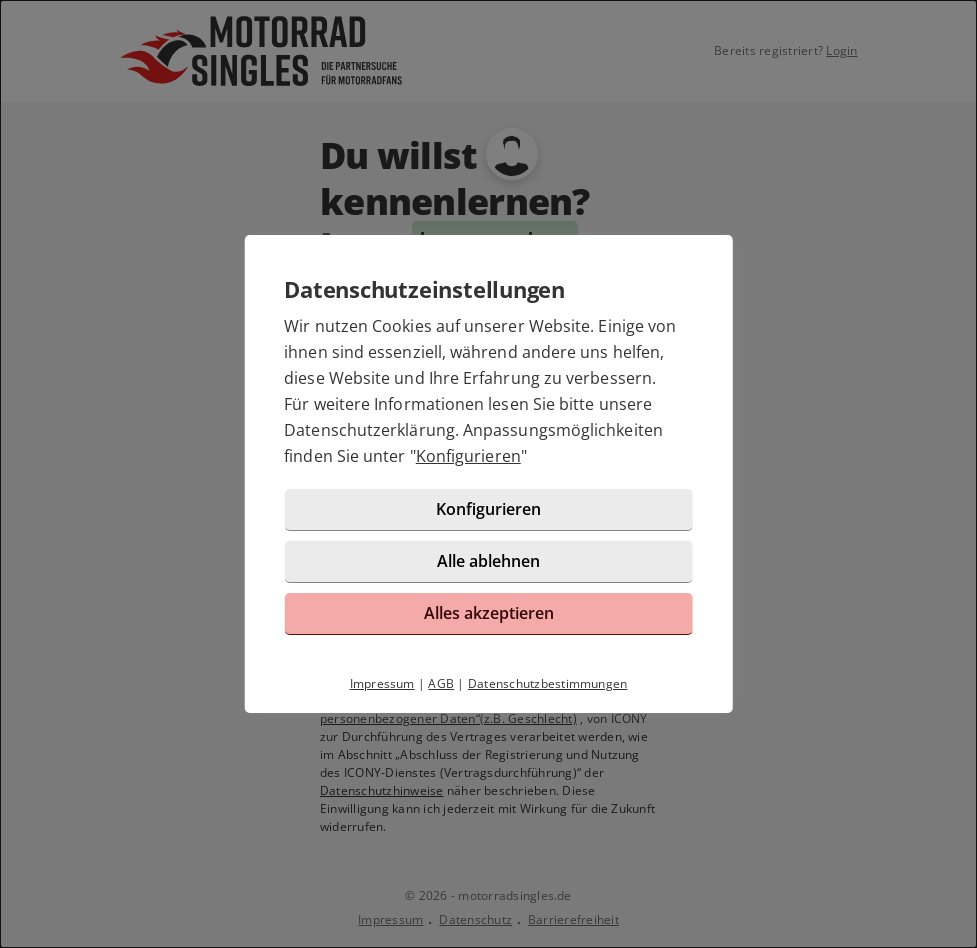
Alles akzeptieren (489, 613)
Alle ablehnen (488, 561)
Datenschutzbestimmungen (548, 683)
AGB (441, 683)
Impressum (382, 683)
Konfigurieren (468, 456)
